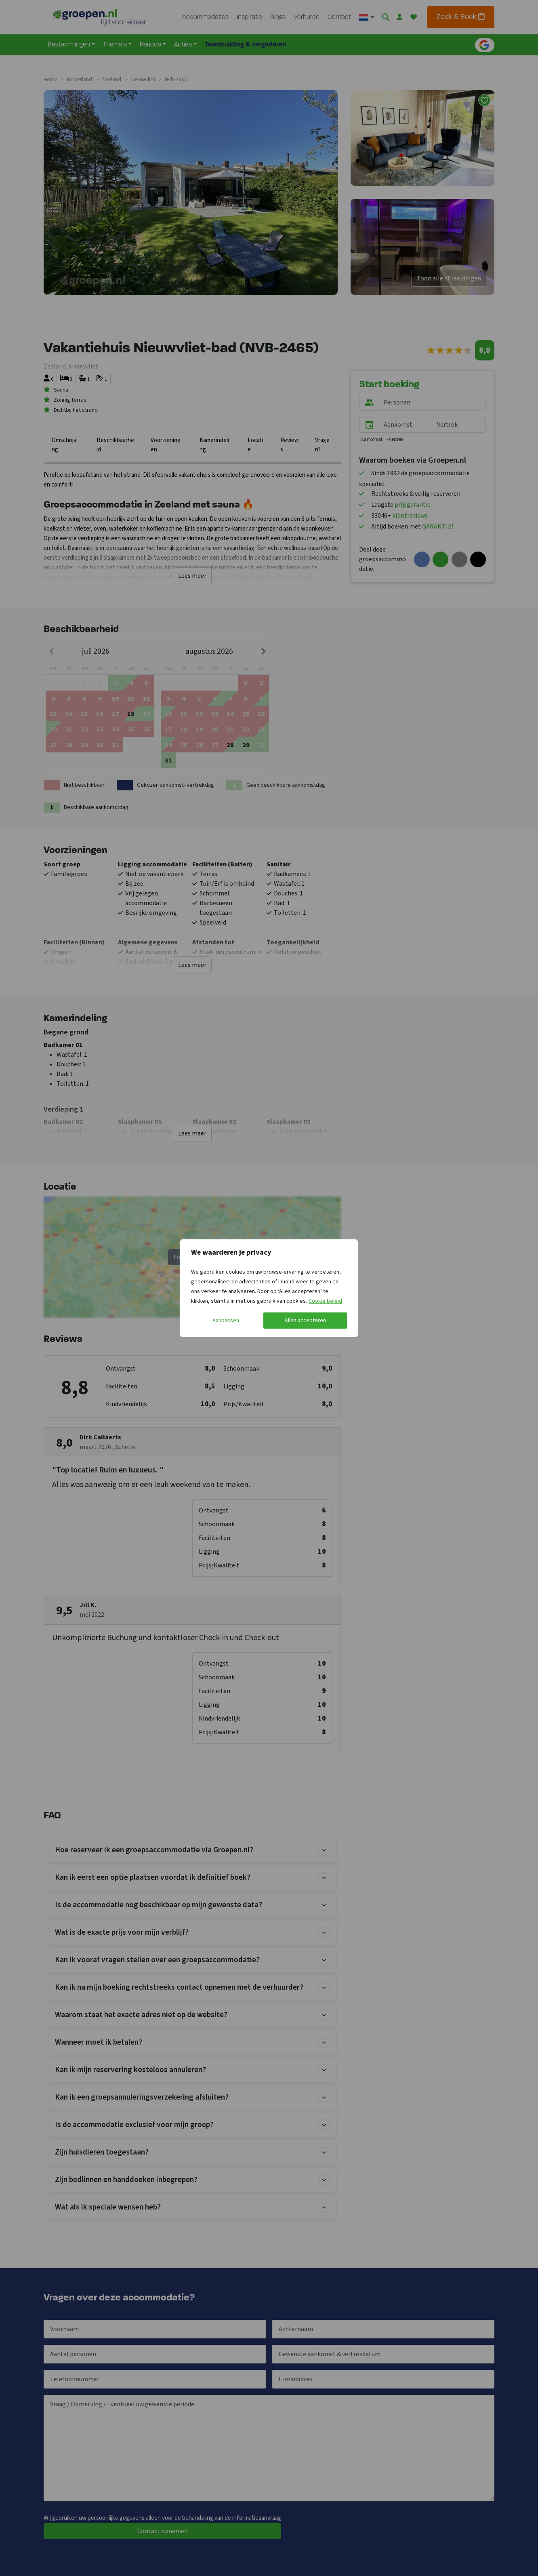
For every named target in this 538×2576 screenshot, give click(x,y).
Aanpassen (225, 1320)
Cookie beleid (325, 1301)
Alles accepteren (305, 1320)
